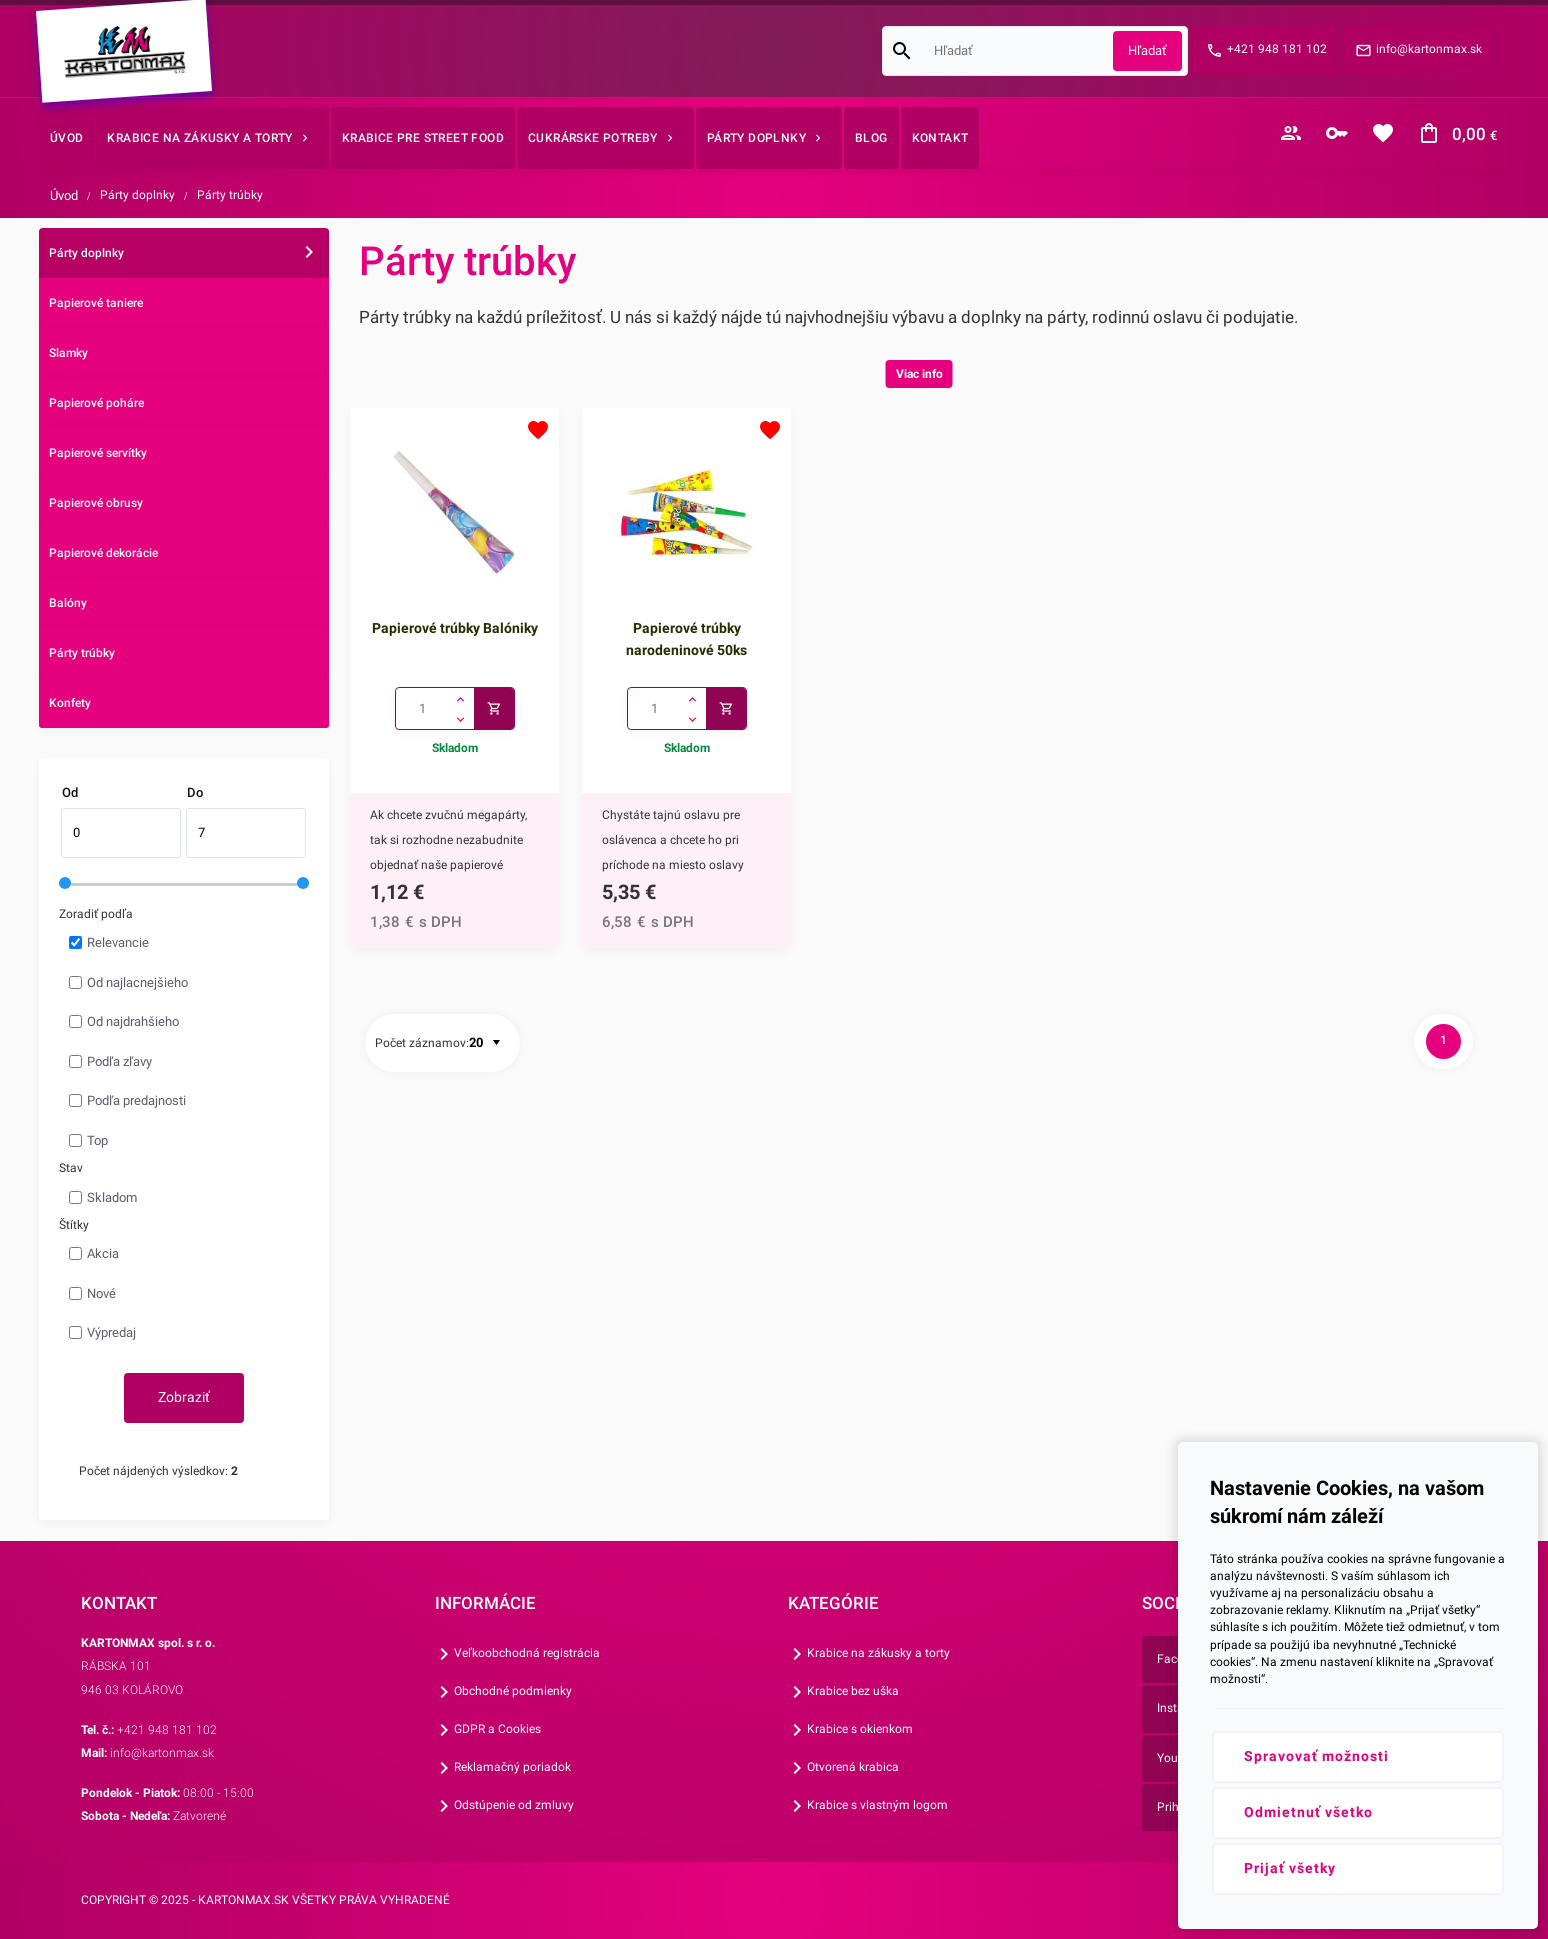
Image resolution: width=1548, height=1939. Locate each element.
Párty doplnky (137, 195)
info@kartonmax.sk (1429, 49)
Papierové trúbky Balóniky (455, 628)
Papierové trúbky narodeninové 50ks (686, 639)
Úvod (64, 195)
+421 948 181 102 (1277, 49)
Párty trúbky (230, 195)
